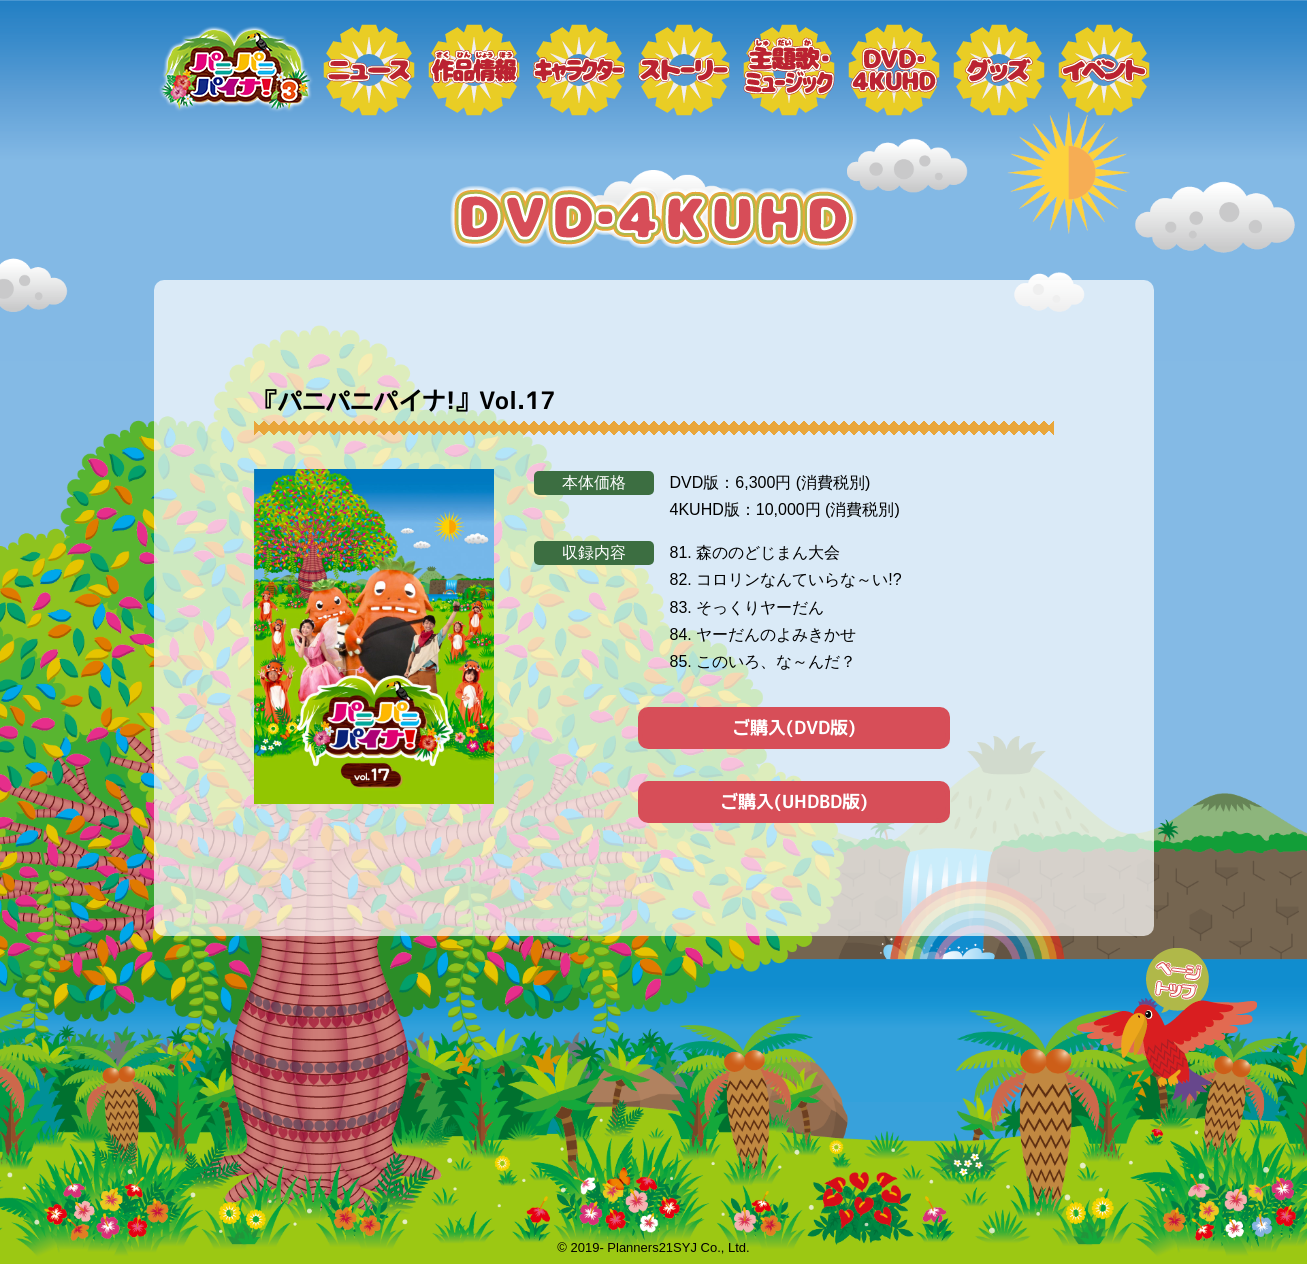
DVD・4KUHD (894, 70)
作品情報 (474, 70)
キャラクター (579, 70)
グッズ (999, 70)
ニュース (369, 70)
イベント (1104, 70)
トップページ (234, 70)
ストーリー (684, 70)
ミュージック (789, 70)
